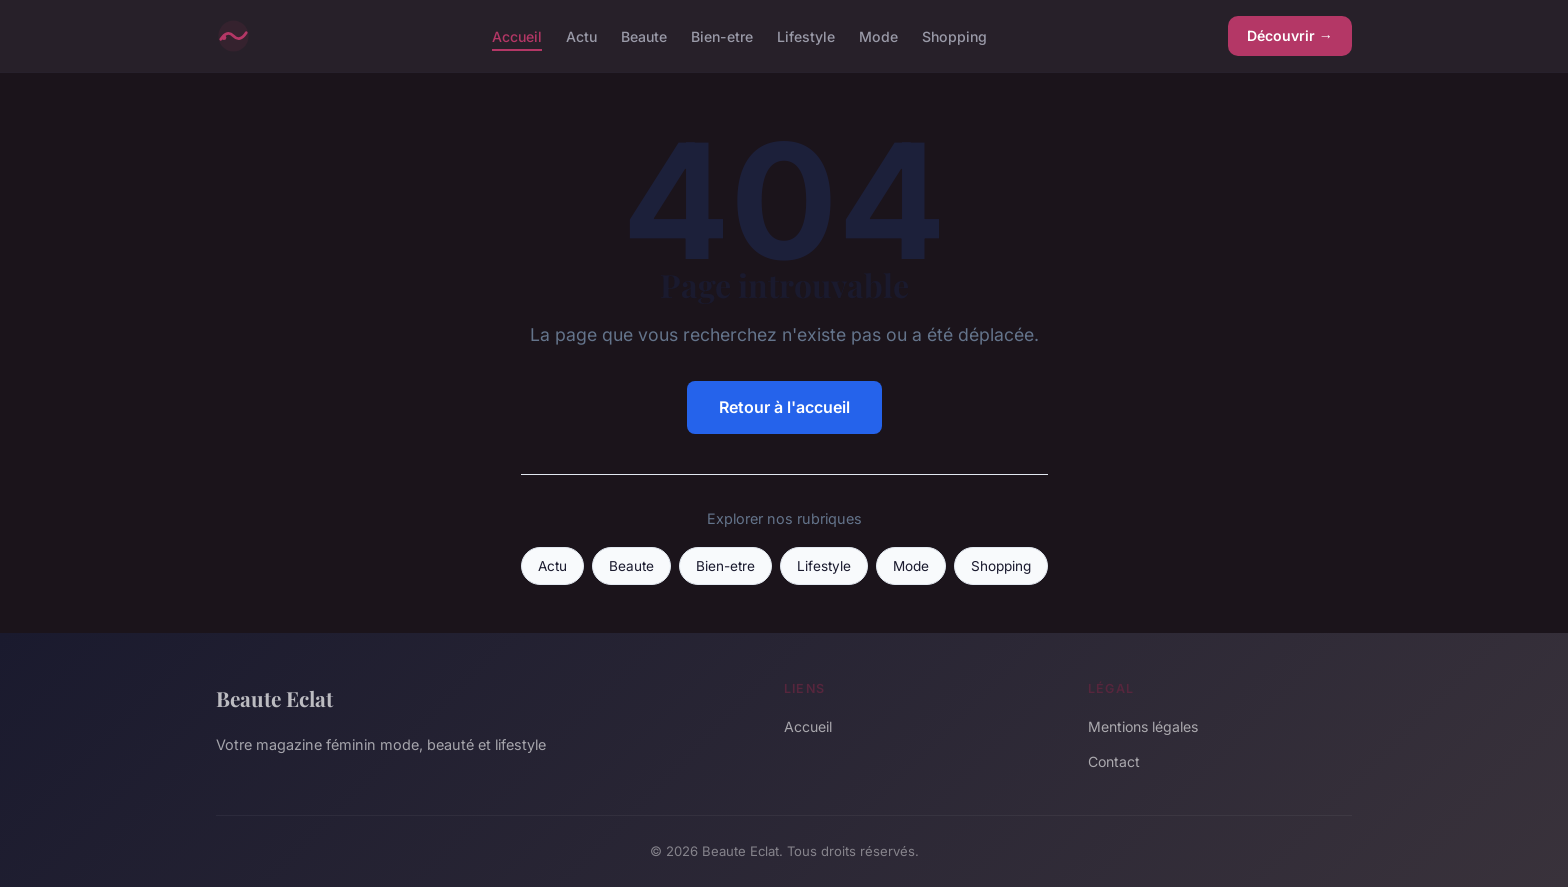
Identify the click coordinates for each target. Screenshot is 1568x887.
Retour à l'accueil (784, 407)
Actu (581, 35)
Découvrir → (1290, 35)
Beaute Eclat (274, 698)
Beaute (644, 35)
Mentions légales (1143, 726)
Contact (1114, 761)
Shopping (954, 35)
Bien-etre (722, 35)
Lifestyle (806, 35)
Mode (878, 35)
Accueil (517, 35)
